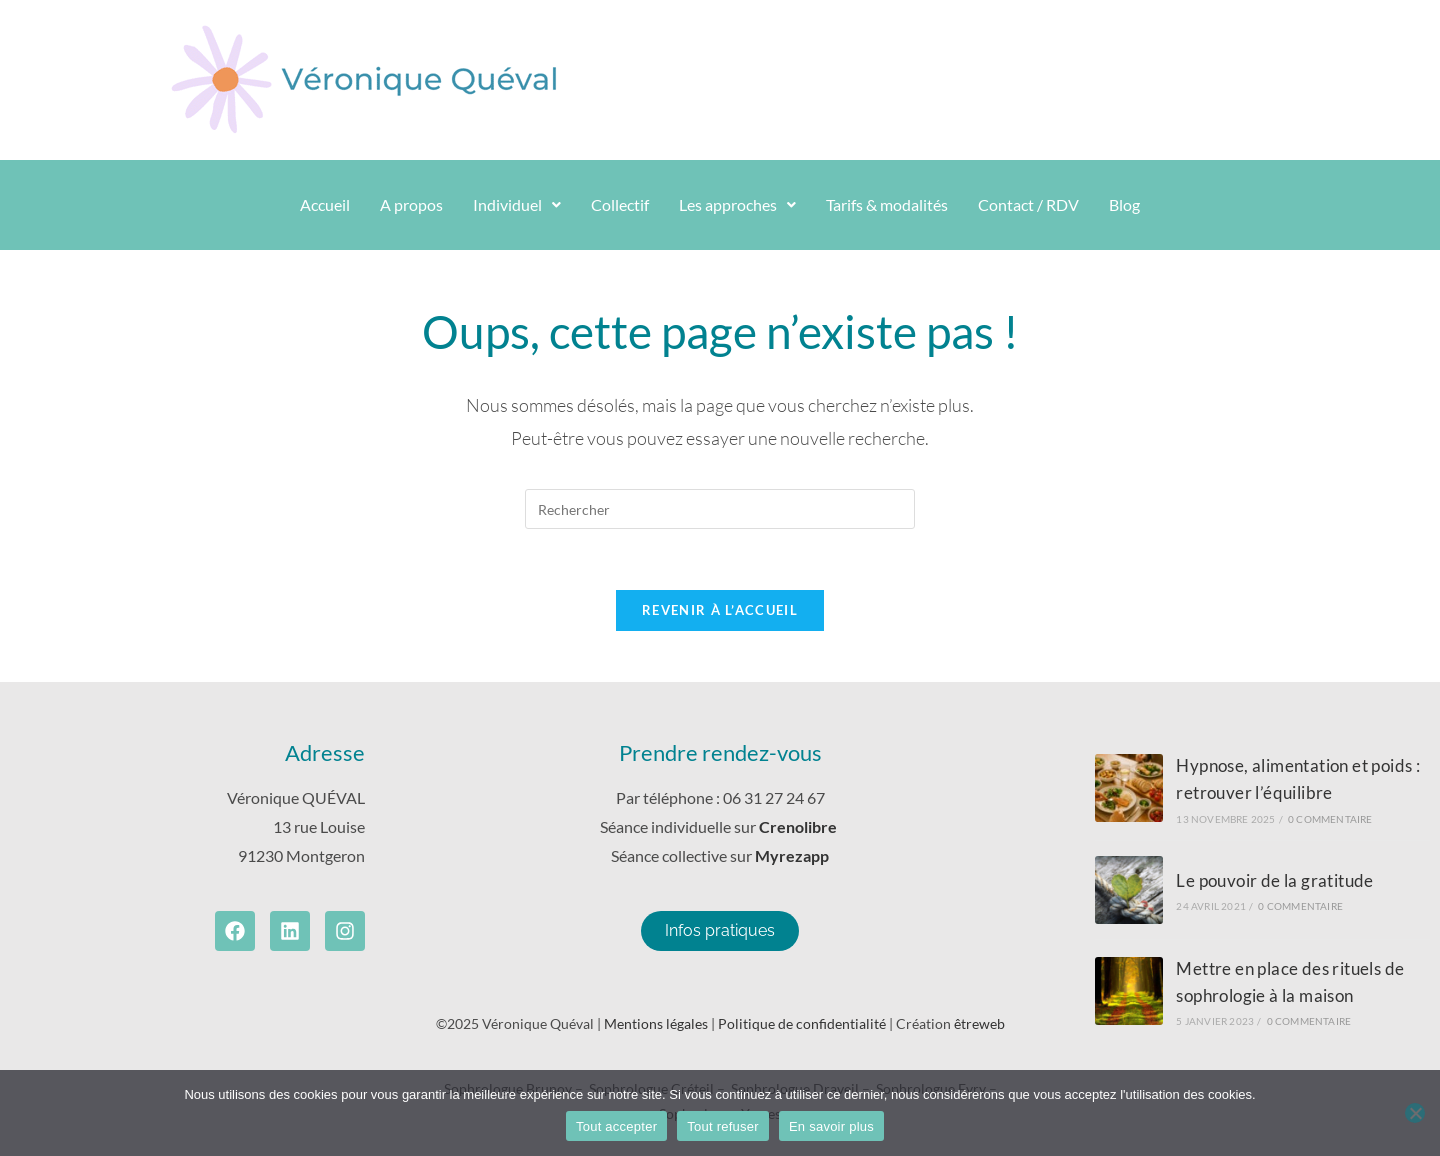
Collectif (620, 204)
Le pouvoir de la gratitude (1274, 880)
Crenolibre (799, 826)
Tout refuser (723, 1126)
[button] (517, 205)
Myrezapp (792, 855)
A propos (411, 204)
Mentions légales (656, 1023)
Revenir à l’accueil (720, 610)
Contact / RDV (1028, 204)
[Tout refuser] (1415, 1113)
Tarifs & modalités (887, 204)
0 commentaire (1330, 819)
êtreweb (979, 1023)
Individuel (517, 204)
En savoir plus (831, 1126)
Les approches (737, 204)
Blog (1124, 204)
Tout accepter (616, 1126)
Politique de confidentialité (802, 1023)
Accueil (325, 204)
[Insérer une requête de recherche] (720, 509)
